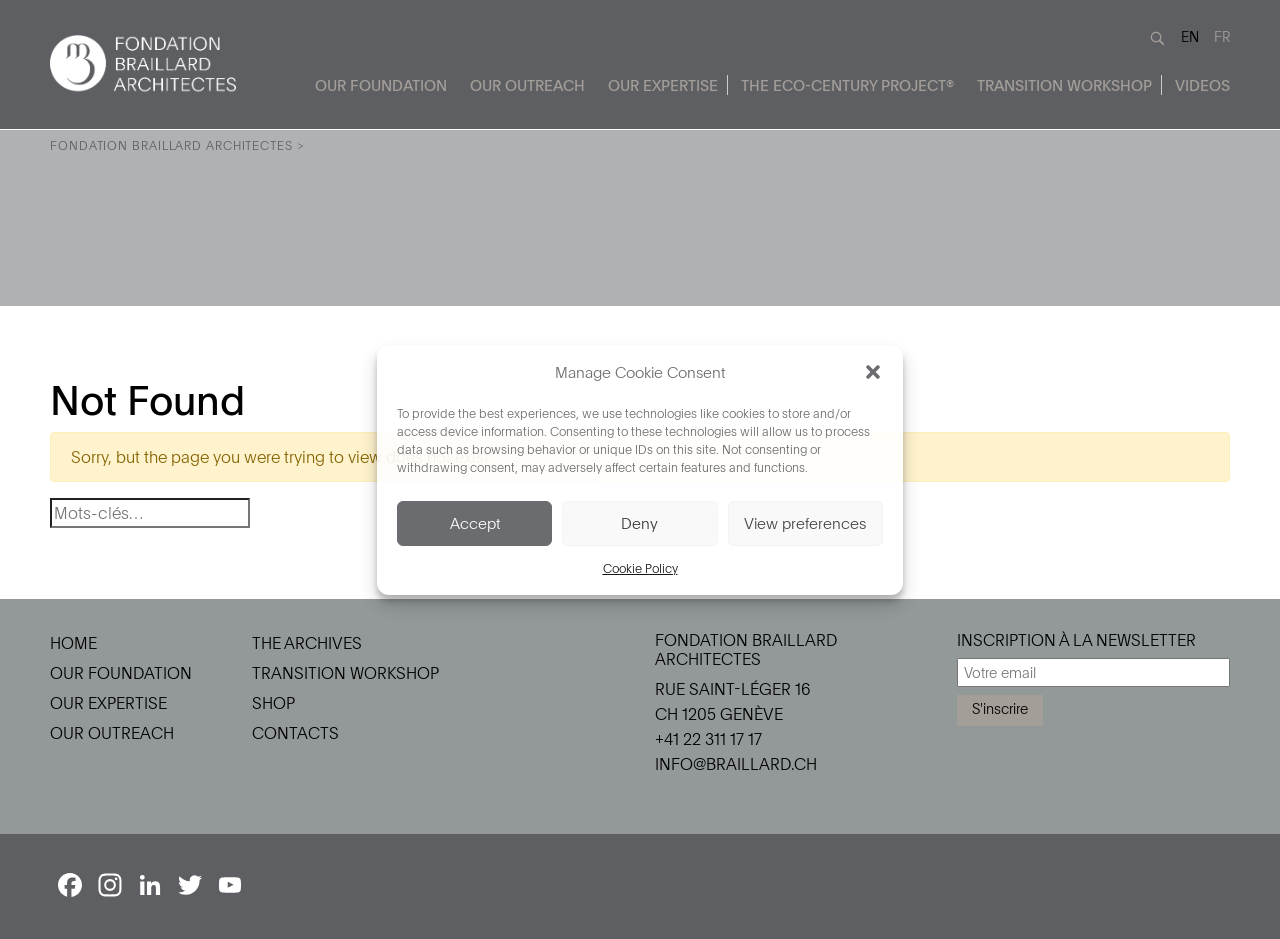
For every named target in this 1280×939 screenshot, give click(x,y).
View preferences (805, 523)
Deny (639, 523)
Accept (475, 523)
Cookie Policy (640, 568)
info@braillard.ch (736, 764)
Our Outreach (527, 85)
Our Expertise (663, 85)
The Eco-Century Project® (847, 85)
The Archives (307, 643)
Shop (273, 703)
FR (1222, 36)
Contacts (295, 733)
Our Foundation (381, 85)
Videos (1202, 85)
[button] (873, 372)
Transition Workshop (1064, 85)
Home (73, 643)
